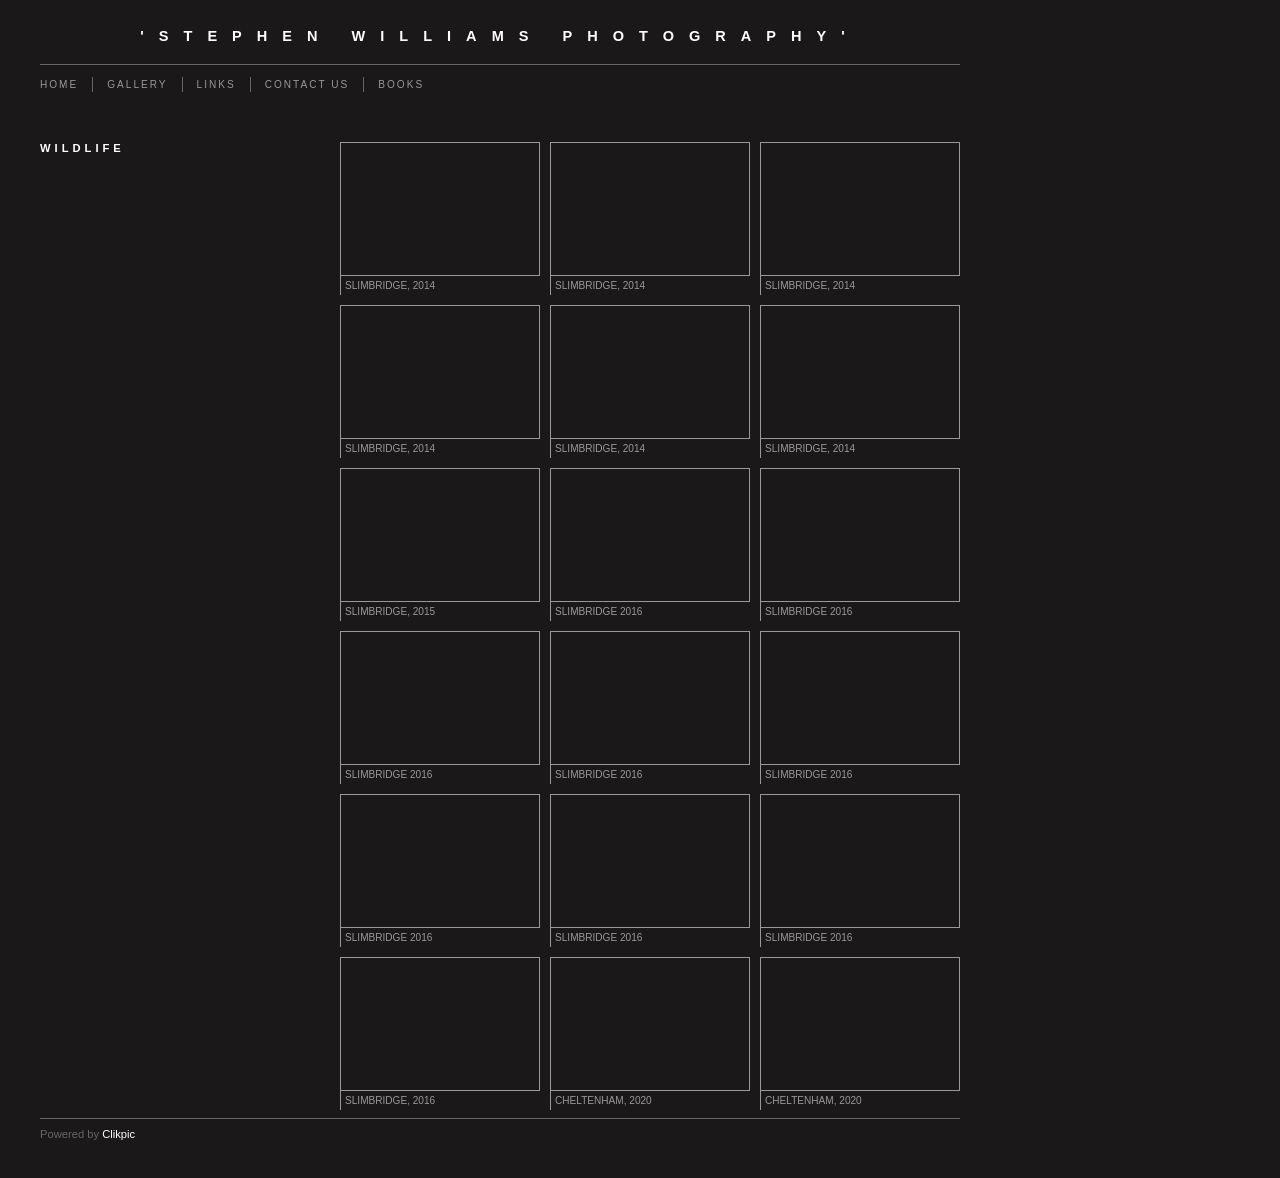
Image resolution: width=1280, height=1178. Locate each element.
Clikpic (118, 1134)
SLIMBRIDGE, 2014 (390, 285)
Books (401, 84)
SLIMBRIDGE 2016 (598, 611)
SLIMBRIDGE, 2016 (390, 1100)
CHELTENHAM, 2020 (603, 1100)
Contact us (307, 84)
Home (59, 84)
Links (216, 84)
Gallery (137, 84)
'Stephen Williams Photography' (499, 36)
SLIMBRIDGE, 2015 (390, 611)
